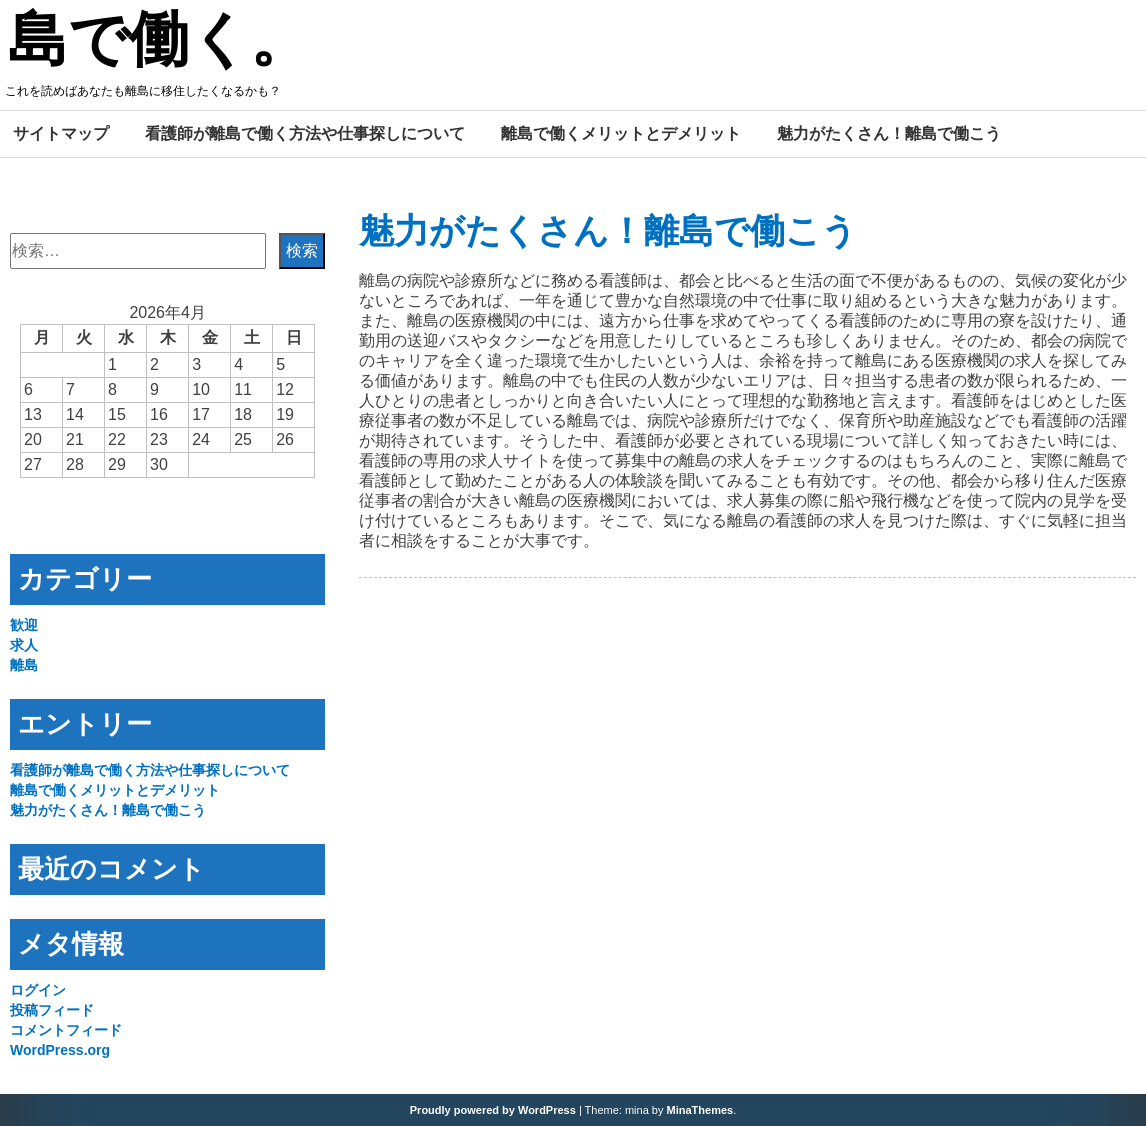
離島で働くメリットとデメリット (621, 133)
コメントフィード (66, 1030)
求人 (24, 645)
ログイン (38, 990)
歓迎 (24, 625)
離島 (24, 665)
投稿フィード (52, 1010)
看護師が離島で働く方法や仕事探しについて (305, 133)
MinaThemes (700, 1110)
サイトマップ (61, 133)
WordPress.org (60, 1050)
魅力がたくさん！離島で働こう (889, 133)
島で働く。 (159, 43)
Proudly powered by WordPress (493, 1110)
